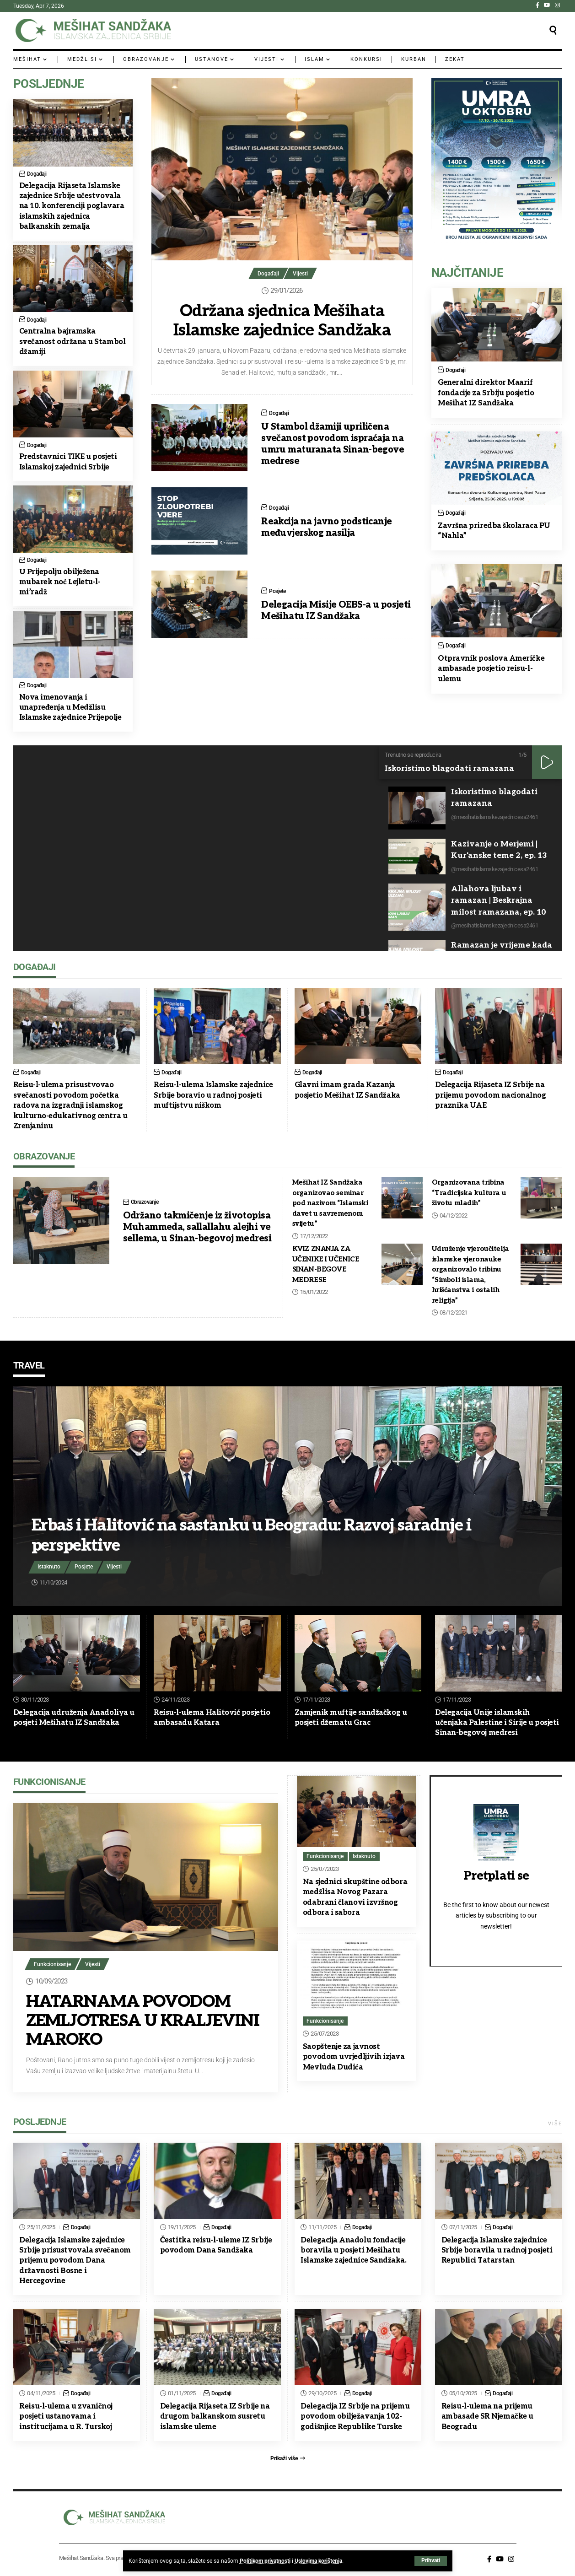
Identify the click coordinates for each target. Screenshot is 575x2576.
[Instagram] (557, 5)
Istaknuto (49, 1566)
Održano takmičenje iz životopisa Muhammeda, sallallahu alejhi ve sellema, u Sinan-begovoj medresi (197, 1227)
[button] (430, 2561)
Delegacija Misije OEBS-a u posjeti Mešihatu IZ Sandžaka (336, 610)
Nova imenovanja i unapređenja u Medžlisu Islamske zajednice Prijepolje (70, 707)
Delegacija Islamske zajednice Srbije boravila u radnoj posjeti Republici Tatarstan (496, 2250)
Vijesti (300, 273)
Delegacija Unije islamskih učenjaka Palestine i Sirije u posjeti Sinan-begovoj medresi (497, 1723)
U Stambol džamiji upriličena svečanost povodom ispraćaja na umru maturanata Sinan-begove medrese (333, 444)
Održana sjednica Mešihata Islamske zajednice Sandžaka (282, 321)
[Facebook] (537, 5)
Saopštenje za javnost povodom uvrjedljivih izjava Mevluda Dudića (354, 2056)
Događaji (268, 273)
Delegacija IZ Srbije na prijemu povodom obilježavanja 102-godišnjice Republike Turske (355, 2417)
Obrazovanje (146, 1201)
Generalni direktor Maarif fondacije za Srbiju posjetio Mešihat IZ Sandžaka (486, 393)
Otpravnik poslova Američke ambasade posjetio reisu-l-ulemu (491, 669)
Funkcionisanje (52, 1964)
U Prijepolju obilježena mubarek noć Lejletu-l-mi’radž (60, 582)
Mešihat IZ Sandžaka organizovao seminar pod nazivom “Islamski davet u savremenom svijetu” (330, 1203)
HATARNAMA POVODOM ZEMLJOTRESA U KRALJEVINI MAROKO (130, 2021)
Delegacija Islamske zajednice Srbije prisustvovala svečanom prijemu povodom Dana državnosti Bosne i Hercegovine (75, 2261)
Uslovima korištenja (318, 2561)
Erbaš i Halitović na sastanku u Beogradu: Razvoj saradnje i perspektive (254, 1535)
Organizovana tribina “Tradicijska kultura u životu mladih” (469, 1192)
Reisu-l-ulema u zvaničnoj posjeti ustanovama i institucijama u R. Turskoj (65, 2417)
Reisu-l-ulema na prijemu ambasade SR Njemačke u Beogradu (487, 2417)
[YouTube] (547, 5)
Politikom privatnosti (265, 2561)
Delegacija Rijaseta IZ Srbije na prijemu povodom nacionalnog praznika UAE (491, 1095)
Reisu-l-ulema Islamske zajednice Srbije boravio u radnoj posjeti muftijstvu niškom (213, 1095)
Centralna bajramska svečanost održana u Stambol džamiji (72, 341)
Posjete (278, 590)
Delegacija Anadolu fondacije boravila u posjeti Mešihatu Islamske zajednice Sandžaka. (354, 2250)
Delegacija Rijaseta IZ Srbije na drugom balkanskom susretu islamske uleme (215, 2417)
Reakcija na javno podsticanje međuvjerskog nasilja (326, 527)
